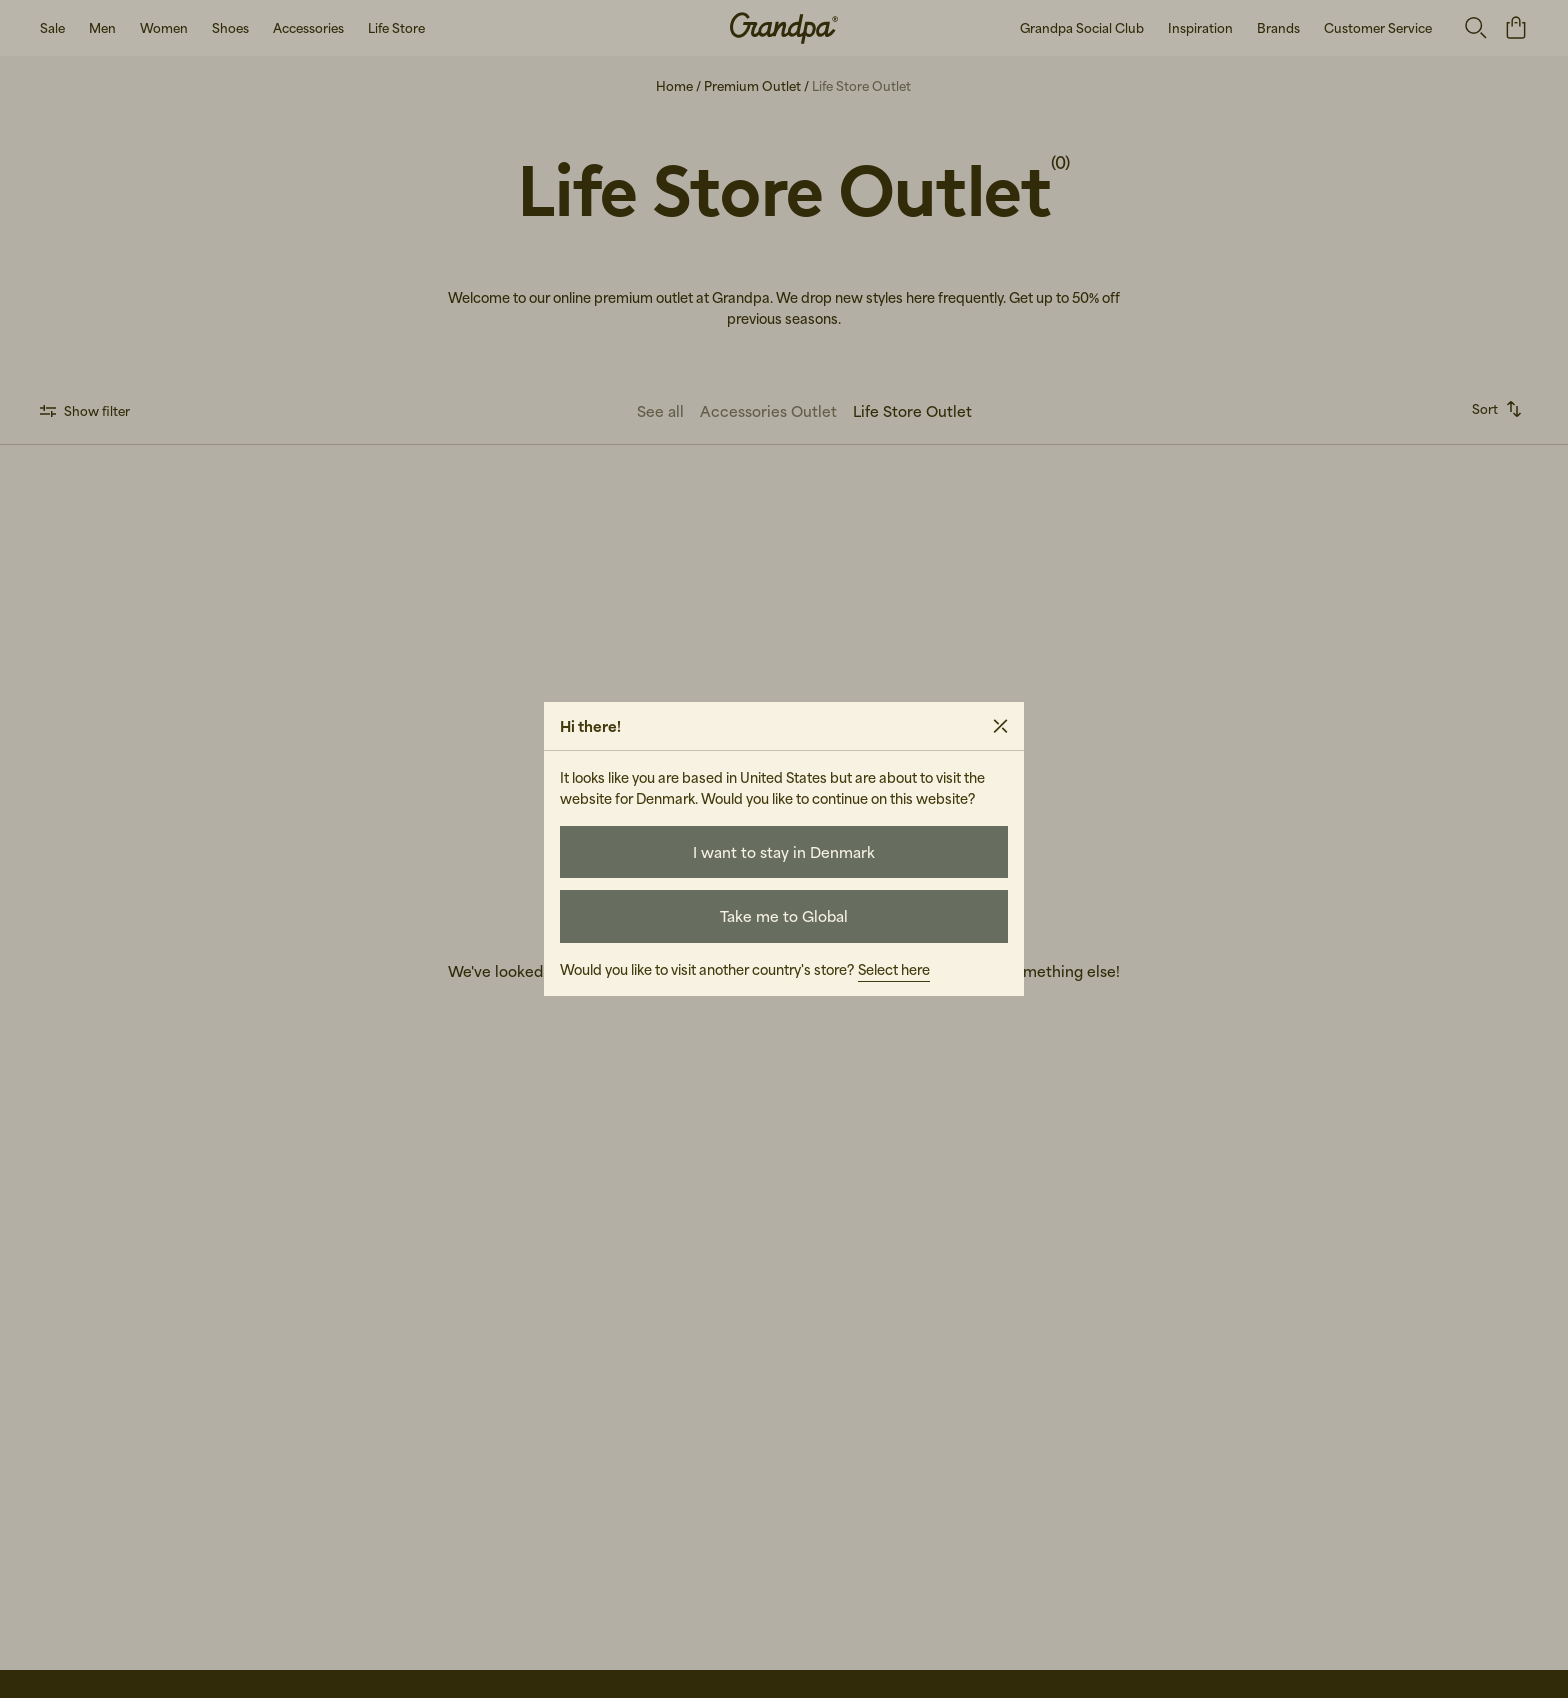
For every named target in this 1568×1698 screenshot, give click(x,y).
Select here (894, 969)
